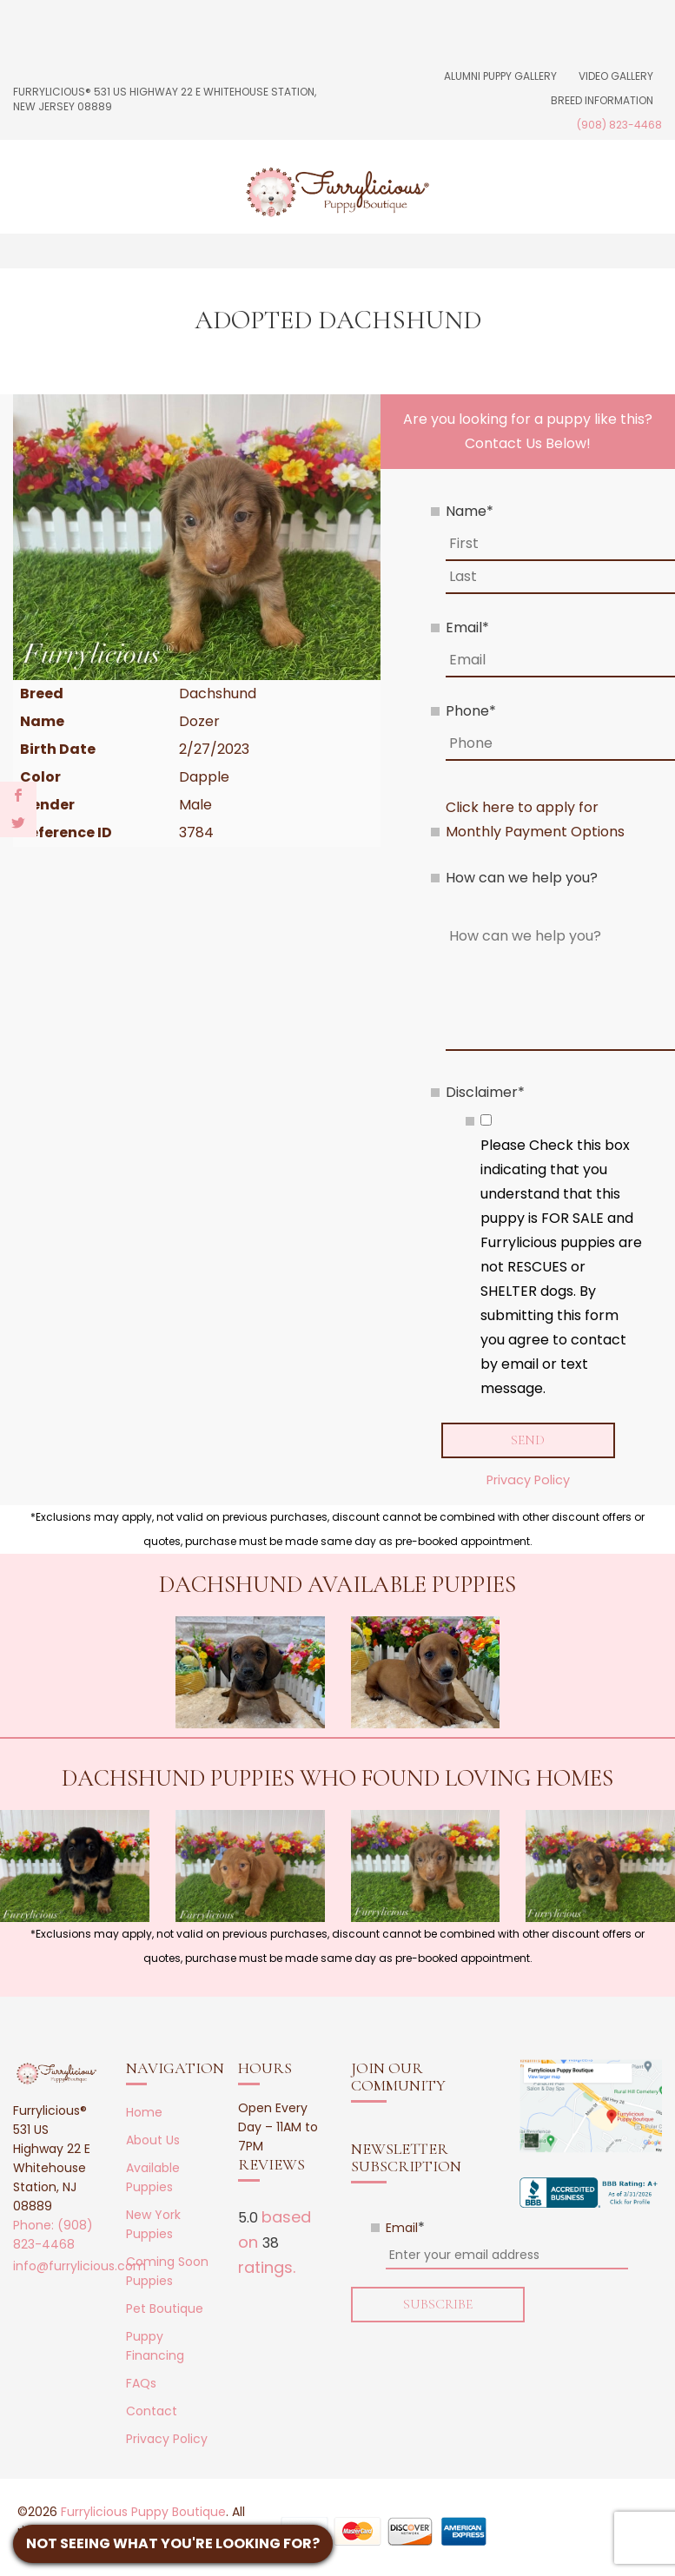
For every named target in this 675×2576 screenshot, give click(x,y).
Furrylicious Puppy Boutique (143, 2511)
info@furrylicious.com (79, 2266)
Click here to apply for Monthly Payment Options (535, 819)
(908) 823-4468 (619, 124)
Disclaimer (485, 1092)
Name (469, 511)
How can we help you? (522, 878)
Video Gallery (616, 76)
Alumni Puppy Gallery (500, 76)
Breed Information (602, 100)
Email (467, 627)
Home (144, 2112)
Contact (151, 2411)
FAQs (141, 2383)
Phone (471, 711)
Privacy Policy (528, 1480)
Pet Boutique (164, 2308)
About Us (153, 2140)
